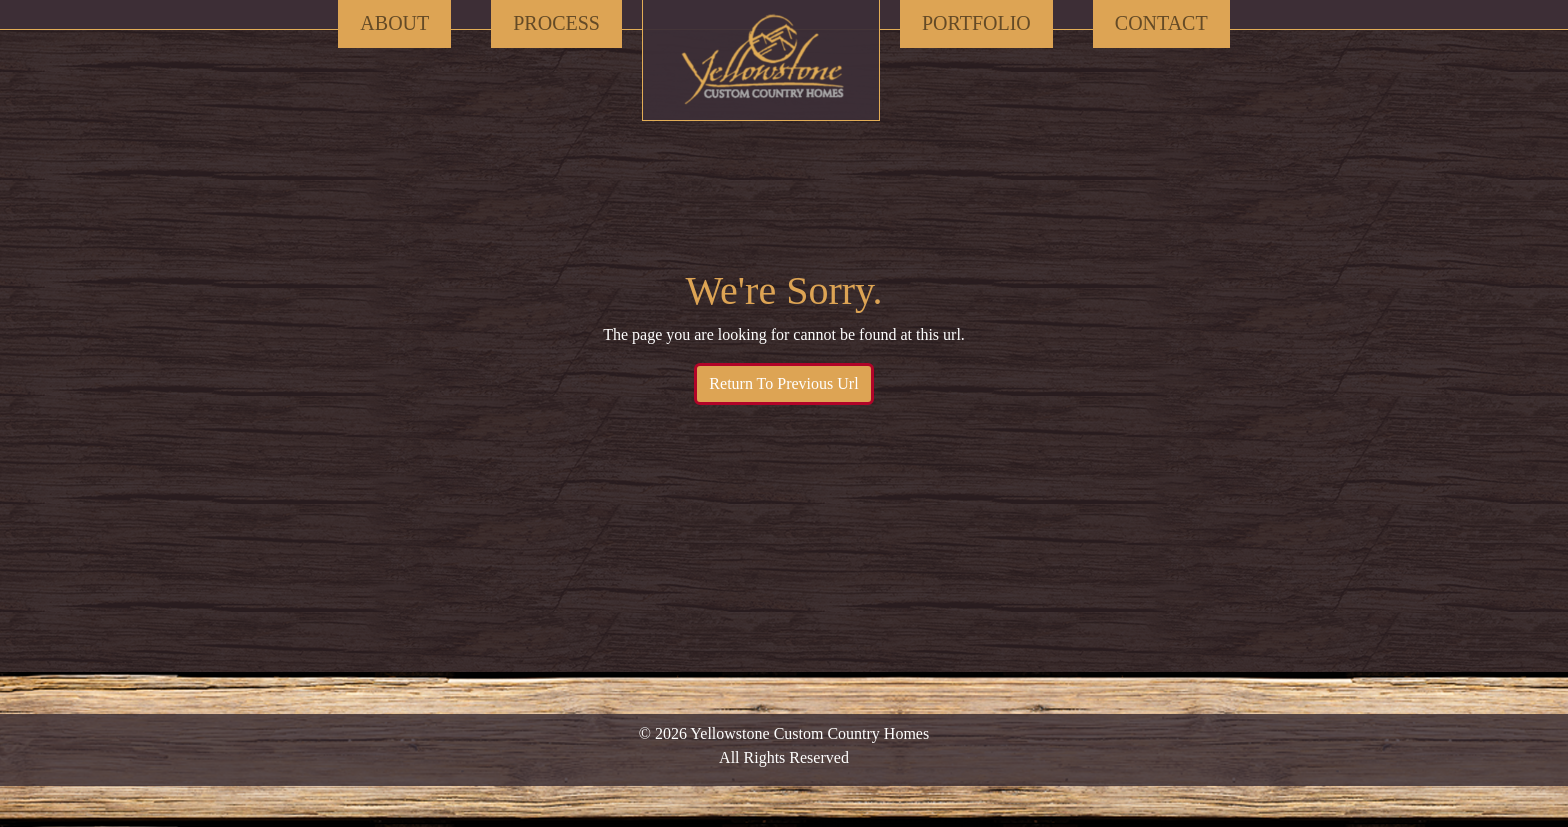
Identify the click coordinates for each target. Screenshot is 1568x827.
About (394, 23)
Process (556, 23)
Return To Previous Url (783, 383)
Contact (1161, 23)
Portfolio (976, 23)
